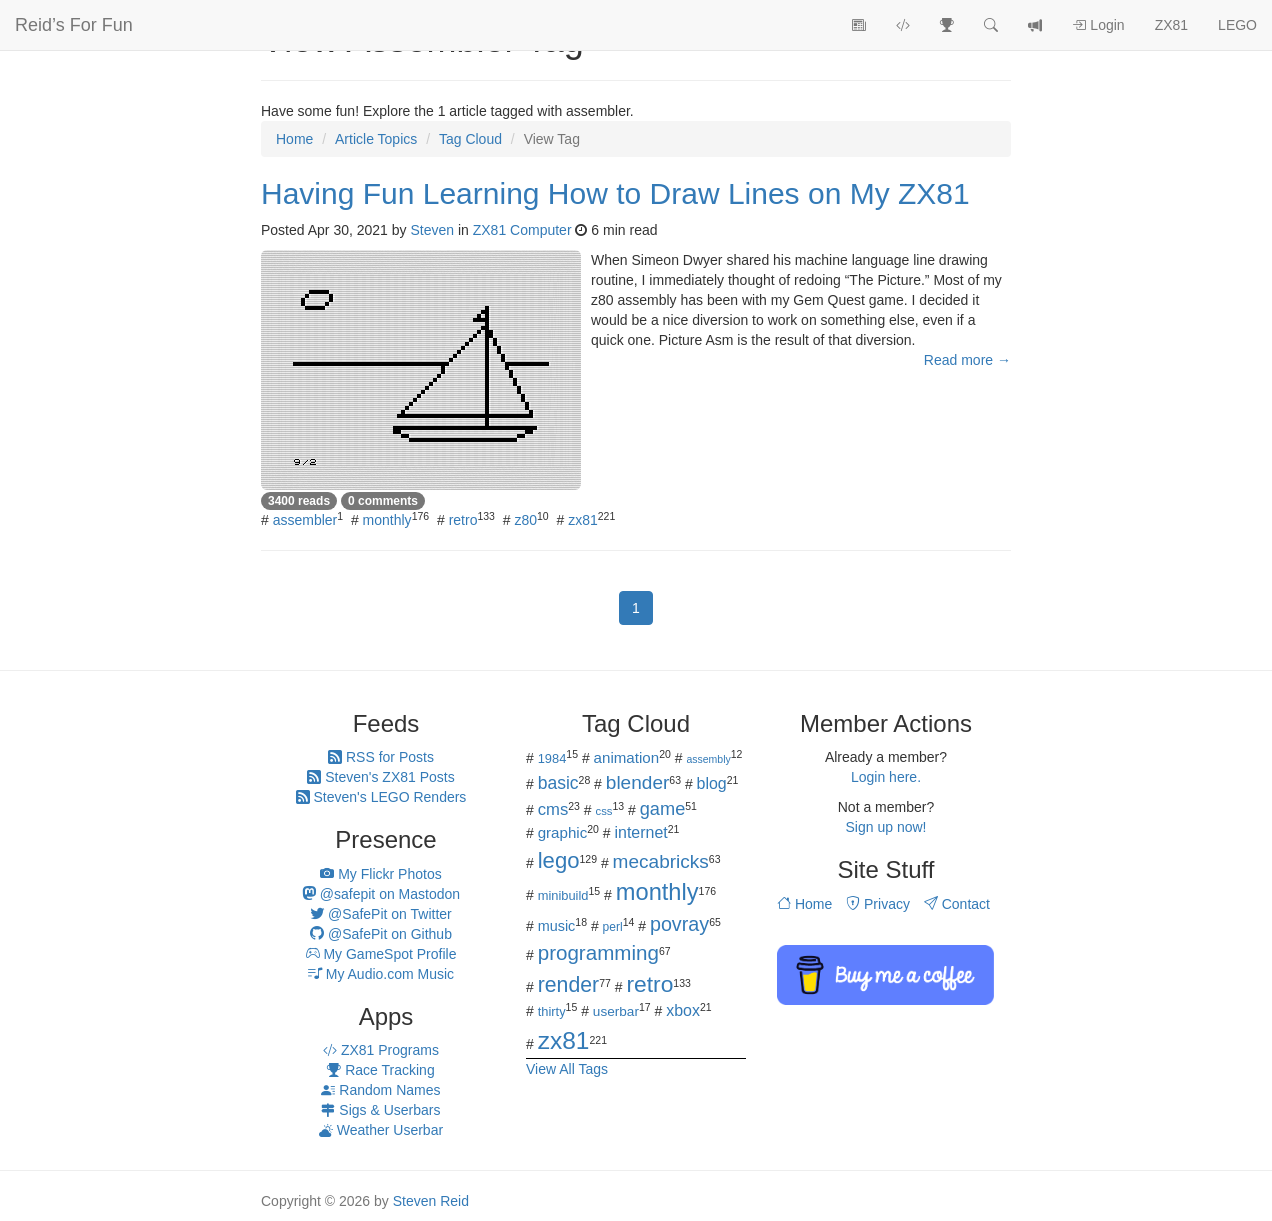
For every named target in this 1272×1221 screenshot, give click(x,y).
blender (638, 782)
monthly (387, 520)
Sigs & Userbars (380, 1110)
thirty (552, 1011)
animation (627, 757)
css (603, 811)
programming (598, 952)
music (557, 926)
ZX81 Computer (522, 230)
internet (641, 832)
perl (613, 927)
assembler (305, 520)
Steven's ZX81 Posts (380, 777)
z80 (525, 520)
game (663, 809)
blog (712, 783)
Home (804, 904)
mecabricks (661, 861)
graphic (563, 832)
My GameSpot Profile (381, 954)
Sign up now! (886, 827)
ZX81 (1171, 25)
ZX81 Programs (381, 1050)
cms (553, 809)
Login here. (886, 777)
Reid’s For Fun (74, 25)
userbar (616, 1011)
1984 (552, 758)
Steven (432, 230)
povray (679, 924)
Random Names (380, 1090)
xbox (683, 1010)
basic (558, 783)
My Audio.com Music (381, 974)
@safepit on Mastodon (381, 894)
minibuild (563, 895)
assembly (708, 759)
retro (463, 520)
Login (1098, 25)
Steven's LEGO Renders (381, 797)
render (568, 985)
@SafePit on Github (381, 934)
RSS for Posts (381, 757)
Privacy (878, 904)
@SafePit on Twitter (381, 914)
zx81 (583, 520)
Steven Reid (431, 1201)
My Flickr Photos (380, 874)
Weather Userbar (381, 1130)
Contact (957, 904)
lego (559, 860)
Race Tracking (380, 1070)
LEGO (1237, 25)
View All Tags (567, 1069)
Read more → (967, 360)
